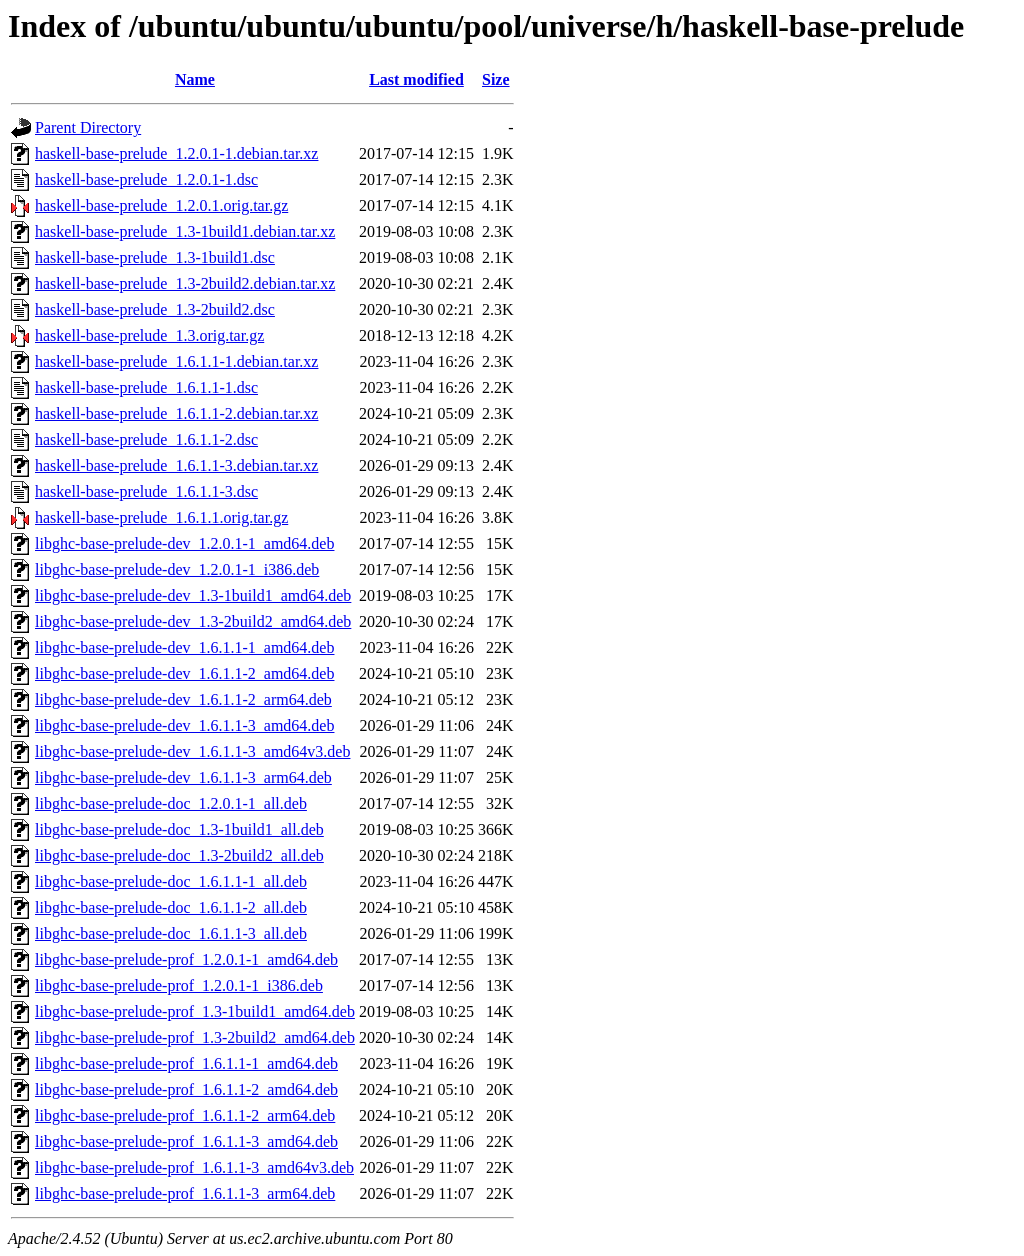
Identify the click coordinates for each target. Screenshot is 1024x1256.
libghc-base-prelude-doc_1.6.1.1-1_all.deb (171, 881)
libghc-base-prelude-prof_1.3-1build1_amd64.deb (195, 1011)
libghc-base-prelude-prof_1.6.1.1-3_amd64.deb (186, 1141)
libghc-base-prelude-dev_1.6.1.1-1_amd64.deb (184, 647)
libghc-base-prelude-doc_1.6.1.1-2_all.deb (171, 907)
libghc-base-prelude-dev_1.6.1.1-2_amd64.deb (184, 673)
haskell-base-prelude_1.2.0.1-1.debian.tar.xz (176, 153)
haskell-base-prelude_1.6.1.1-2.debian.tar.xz (176, 413)
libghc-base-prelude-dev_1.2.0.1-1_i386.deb (177, 569)
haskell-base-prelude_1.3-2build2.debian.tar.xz (185, 283)
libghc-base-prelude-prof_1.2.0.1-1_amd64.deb (186, 959)
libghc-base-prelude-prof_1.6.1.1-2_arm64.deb (185, 1115)
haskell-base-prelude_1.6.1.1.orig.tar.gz (161, 517)
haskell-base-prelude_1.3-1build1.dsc (155, 257)
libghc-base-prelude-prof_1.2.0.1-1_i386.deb (179, 985)
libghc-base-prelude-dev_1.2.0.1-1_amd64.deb (184, 543)
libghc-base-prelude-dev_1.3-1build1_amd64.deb (193, 595)
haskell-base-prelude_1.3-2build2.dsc (155, 309)
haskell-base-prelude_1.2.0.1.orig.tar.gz (161, 205)
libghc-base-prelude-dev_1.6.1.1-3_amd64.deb (184, 725)
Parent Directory (88, 127)
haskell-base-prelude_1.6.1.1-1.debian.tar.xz (176, 361)
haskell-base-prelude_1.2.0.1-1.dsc (146, 179)
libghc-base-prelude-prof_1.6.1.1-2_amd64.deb (186, 1089)
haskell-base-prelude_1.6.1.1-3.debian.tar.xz (176, 465)
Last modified (416, 79)
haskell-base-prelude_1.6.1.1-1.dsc (146, 387)
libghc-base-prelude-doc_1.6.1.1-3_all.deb (171, 933)
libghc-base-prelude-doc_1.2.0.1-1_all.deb (171, 803)
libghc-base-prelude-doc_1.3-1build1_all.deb (179, 829)
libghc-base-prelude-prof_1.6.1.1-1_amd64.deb (186, 1063)
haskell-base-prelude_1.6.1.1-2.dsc (146, 439)
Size (496, 79)
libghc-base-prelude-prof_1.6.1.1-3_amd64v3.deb (194, 1167)
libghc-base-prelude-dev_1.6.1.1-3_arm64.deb (183, 777)
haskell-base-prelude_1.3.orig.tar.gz (149, 335)
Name (195, 79)
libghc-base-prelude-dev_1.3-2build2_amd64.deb (193, 621)
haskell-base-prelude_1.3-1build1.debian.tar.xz (185, 231)
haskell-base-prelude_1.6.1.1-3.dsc (146, 491)
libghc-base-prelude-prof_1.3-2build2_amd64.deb (195, 1037)
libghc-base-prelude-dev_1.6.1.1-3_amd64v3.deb (192, 751)
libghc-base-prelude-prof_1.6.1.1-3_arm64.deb (185, 1193)
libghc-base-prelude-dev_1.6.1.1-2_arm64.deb (183, 699)
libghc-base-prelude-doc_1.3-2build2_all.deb (179, 855)
